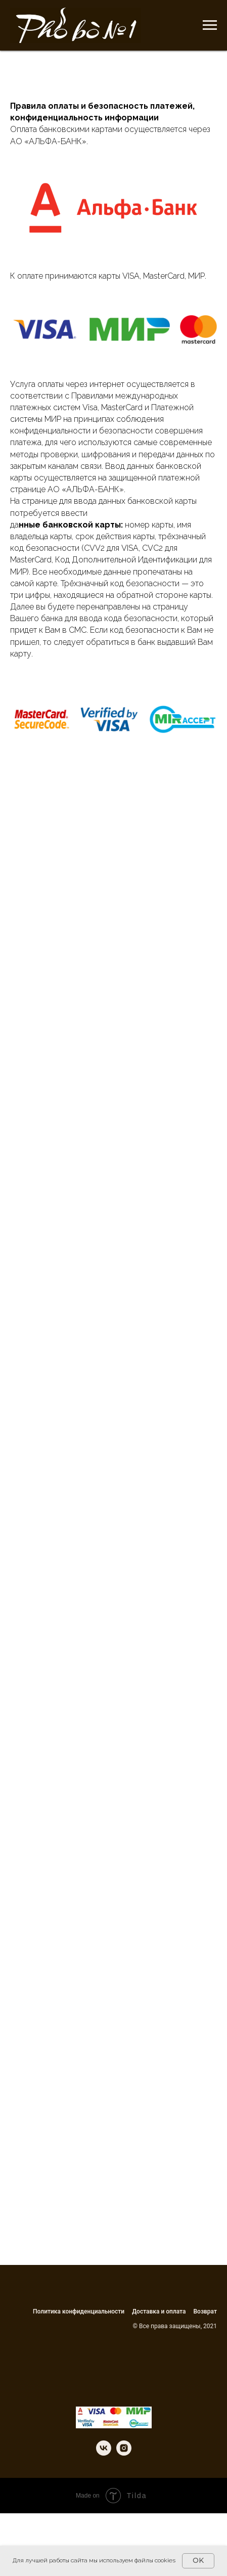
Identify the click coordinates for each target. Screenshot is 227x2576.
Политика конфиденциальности (78, 2311)
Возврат (205, 2311)
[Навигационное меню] (210, 25)
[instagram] (123, 2453)
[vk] (103, 2453)
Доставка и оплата (159, 2311)
